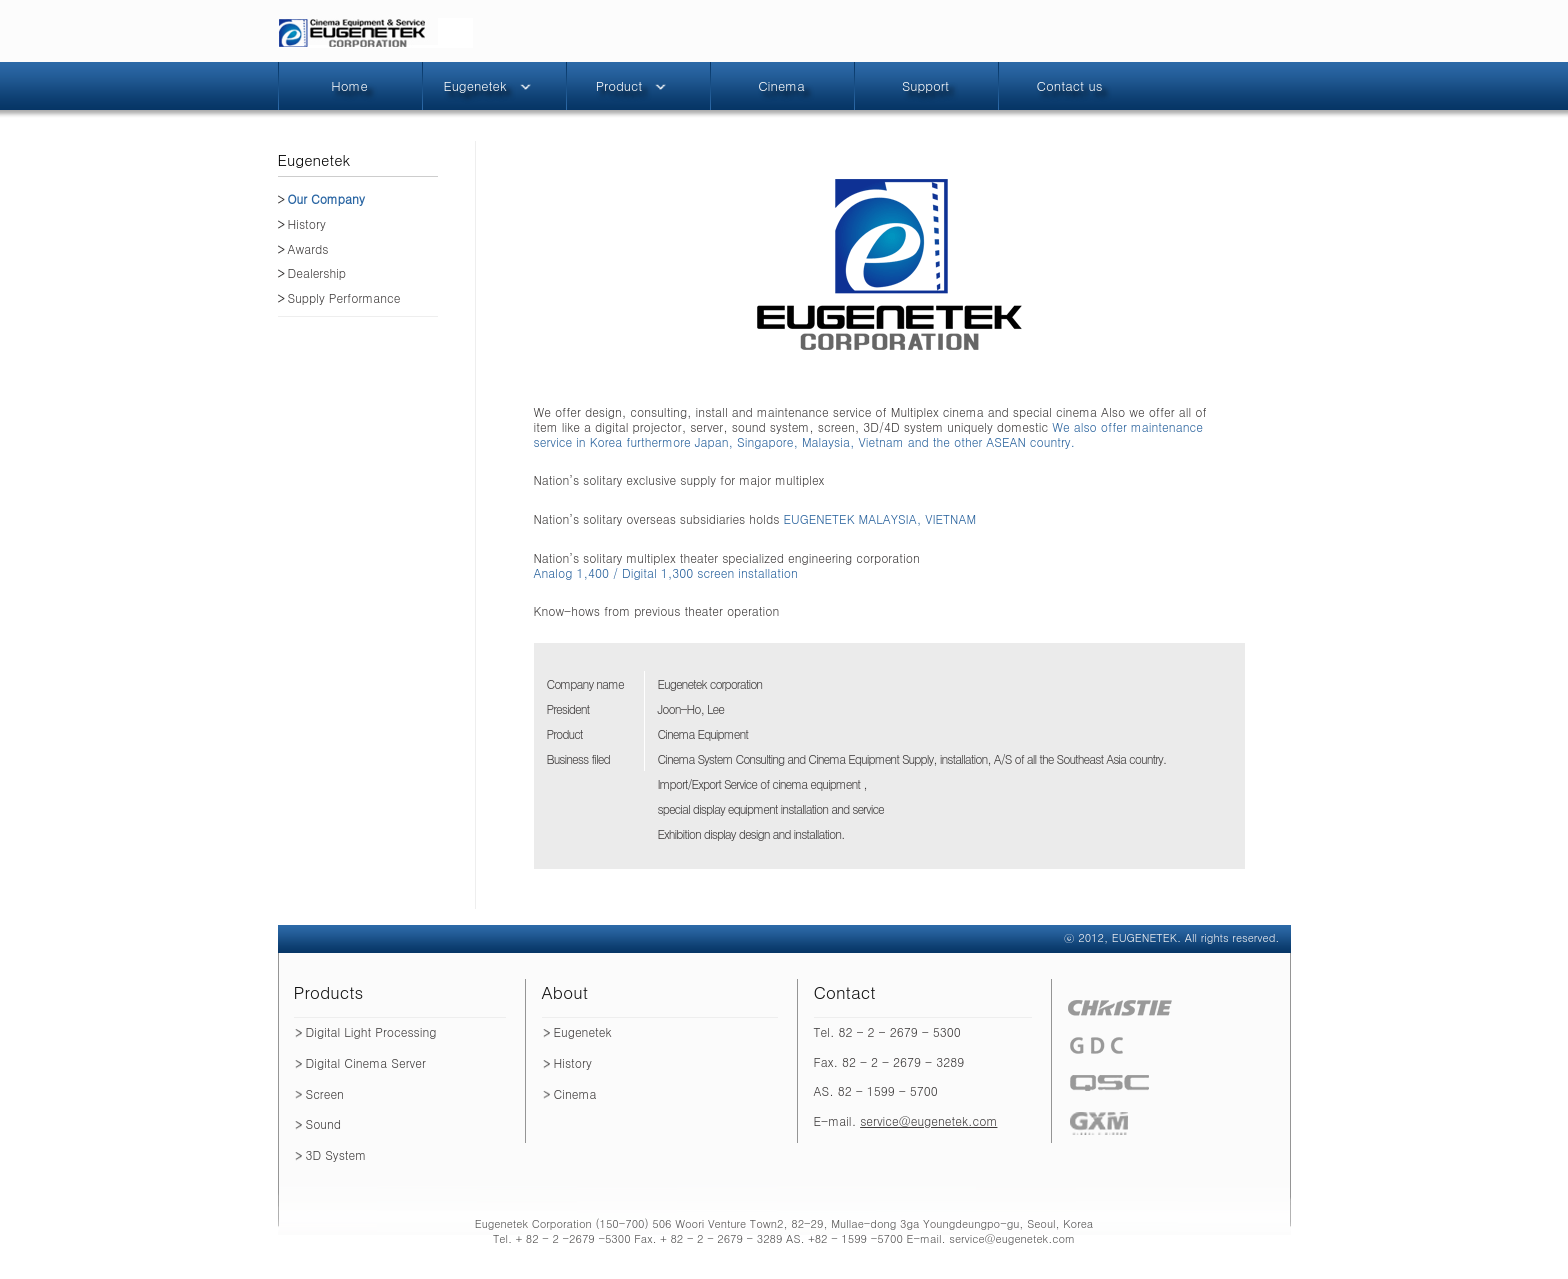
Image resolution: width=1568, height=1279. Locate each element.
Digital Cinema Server (366, 1062)
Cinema (575, 1093)
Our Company (326, 199)
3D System (336, 1154)
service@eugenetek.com (928, 1120)
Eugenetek (583, 1031)
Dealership (317, 273)
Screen (325, 1093)
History (307, 224)
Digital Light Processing (371, 1031)
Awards (308, 249)
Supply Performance (344, 298)
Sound (324, 1123)
